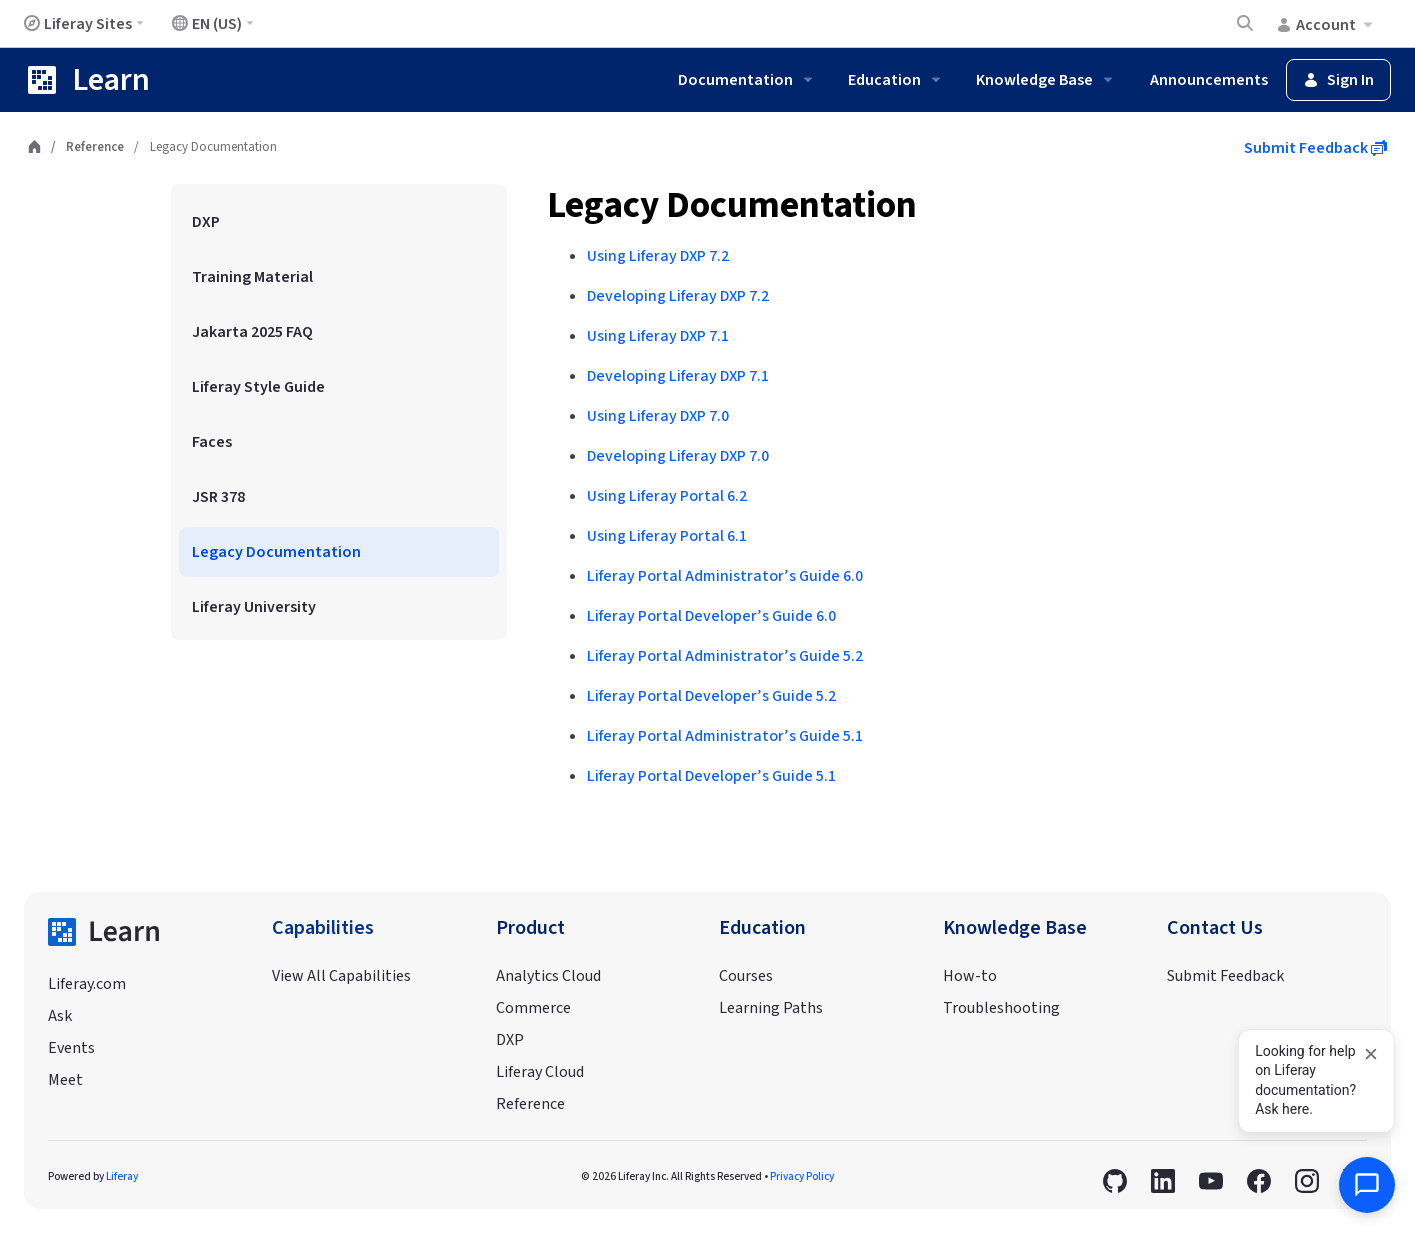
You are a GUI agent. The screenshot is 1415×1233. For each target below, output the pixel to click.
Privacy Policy (802, 1176)
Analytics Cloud (548, 976)
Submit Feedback (1315, 148)
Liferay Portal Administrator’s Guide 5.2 (725, 656)
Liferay (122, 1176)
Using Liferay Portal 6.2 (667, 496)
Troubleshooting (1001, 1008)
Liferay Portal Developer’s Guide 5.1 (711, 776)
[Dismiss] (1371, 1054)
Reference (95, 147)
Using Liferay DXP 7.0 (658, 416)
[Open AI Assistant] (1367, 1185)
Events (71, 1048)
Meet (65, 1080)
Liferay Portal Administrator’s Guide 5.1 (725, 736)
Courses (746, 976)
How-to (970, 976)
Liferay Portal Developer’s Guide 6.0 (711, 616)
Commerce (533, 1008)
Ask (60, 1016)
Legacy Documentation (732, 205)
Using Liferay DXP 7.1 (658, 336)
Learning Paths (771, 1008)
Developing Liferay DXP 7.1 (678, 376)
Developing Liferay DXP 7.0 (678, 456)
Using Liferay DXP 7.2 (658, 256)
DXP (510, 1040)
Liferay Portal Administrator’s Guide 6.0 (725, 576)
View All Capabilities (341, 976)
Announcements (1209, 80)
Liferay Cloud (540, 1072)
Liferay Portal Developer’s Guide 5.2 (711, 696)
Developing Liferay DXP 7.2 (678, 296)
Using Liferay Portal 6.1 (667, 536)
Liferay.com (87, 984)
